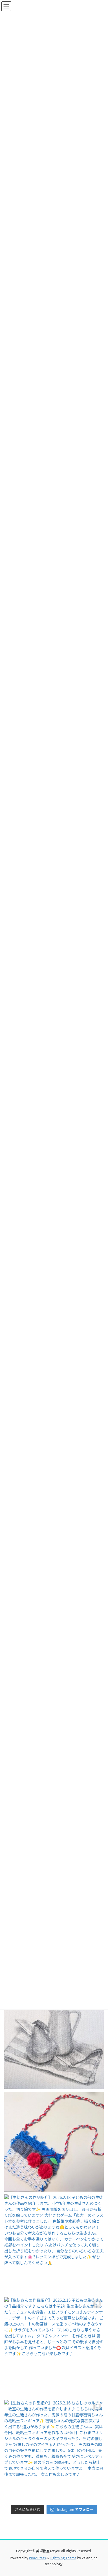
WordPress (37, 2557)
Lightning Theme (63, 2557)
